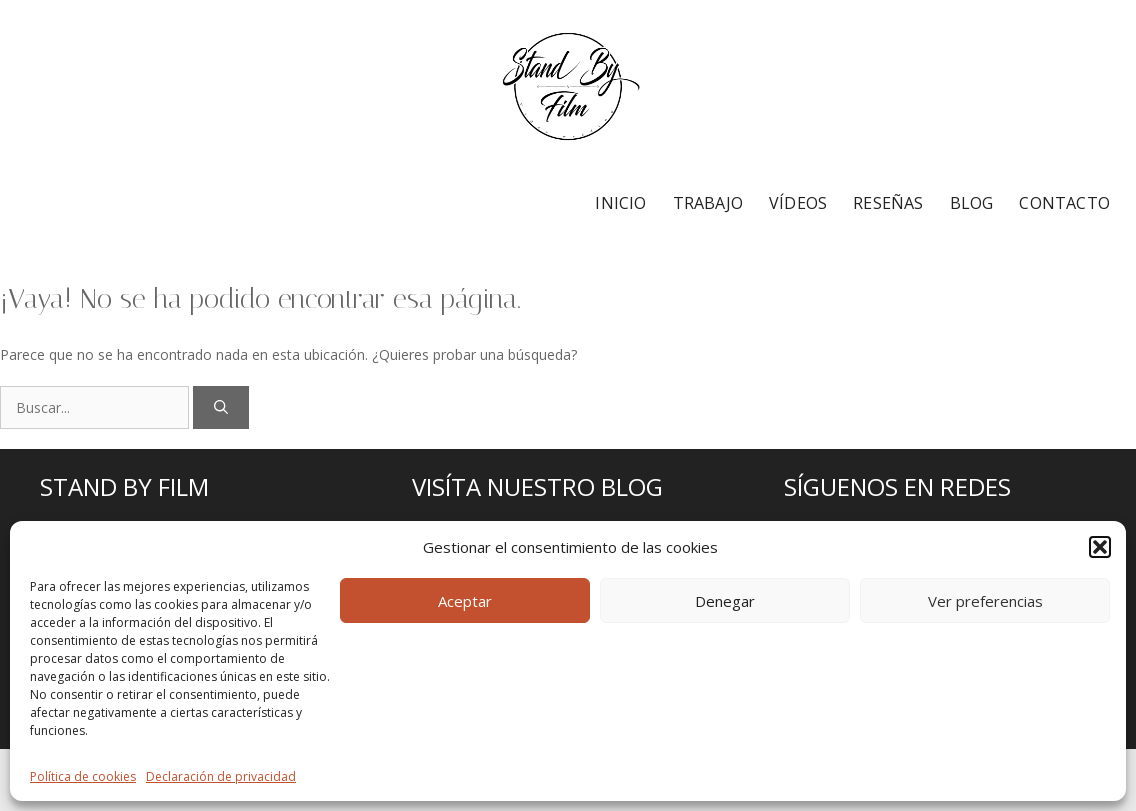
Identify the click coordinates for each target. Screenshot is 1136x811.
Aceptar (465, 601)
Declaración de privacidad (221, 776)
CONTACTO (1064, 203)
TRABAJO (708, 203)
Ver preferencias (985, 601)
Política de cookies (83, 776)
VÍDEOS (798, 203)
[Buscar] (221, 407)
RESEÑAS (888, 203)
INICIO (620, 203)
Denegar (725, 601)
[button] (1100, 547)
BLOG (972, 203)
